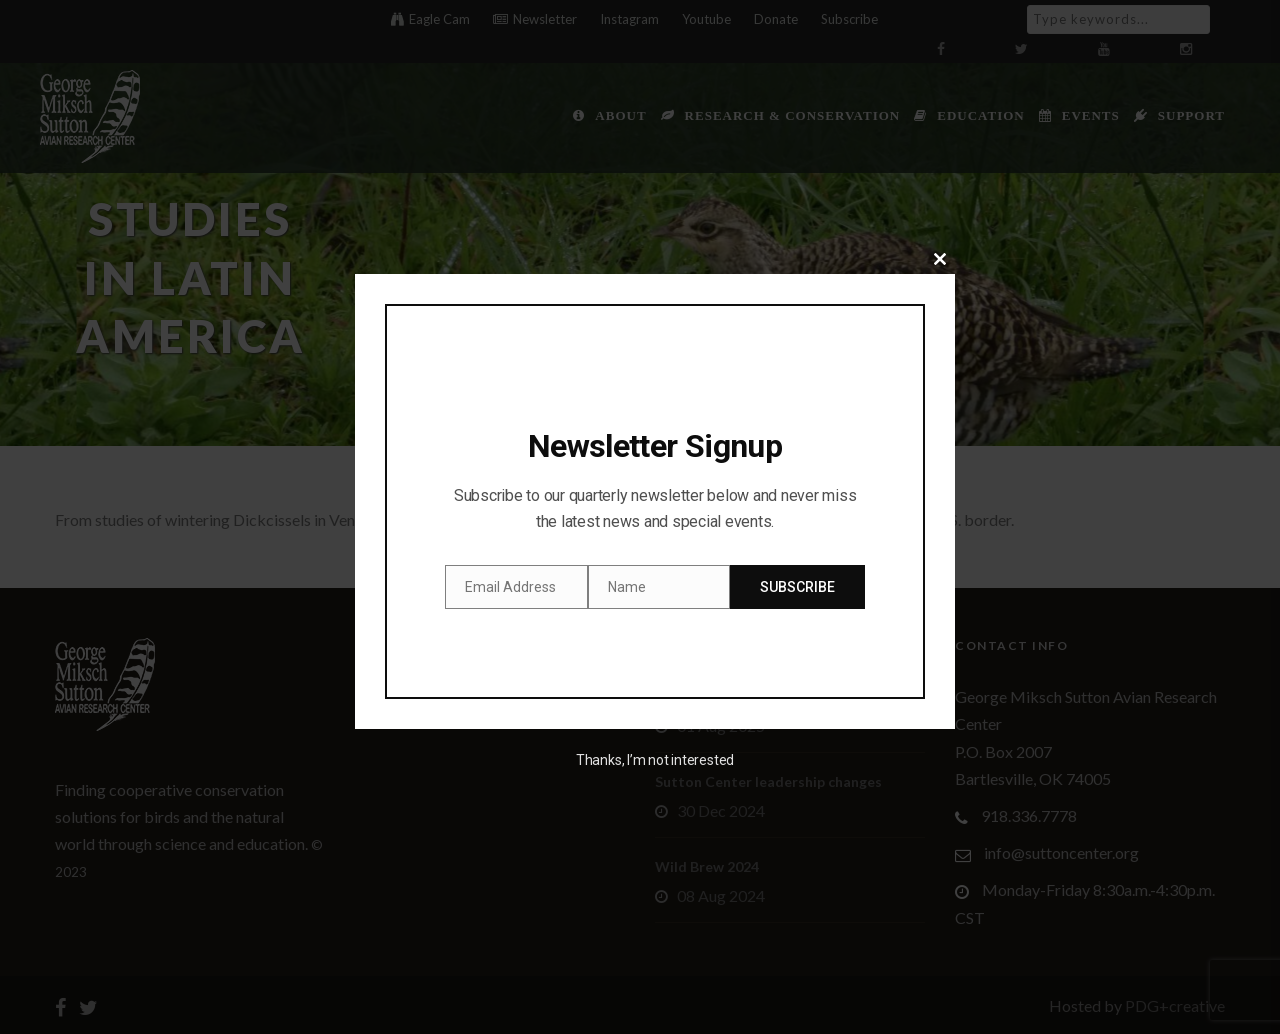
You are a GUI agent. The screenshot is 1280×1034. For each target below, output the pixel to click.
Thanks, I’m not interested (655, 760)
